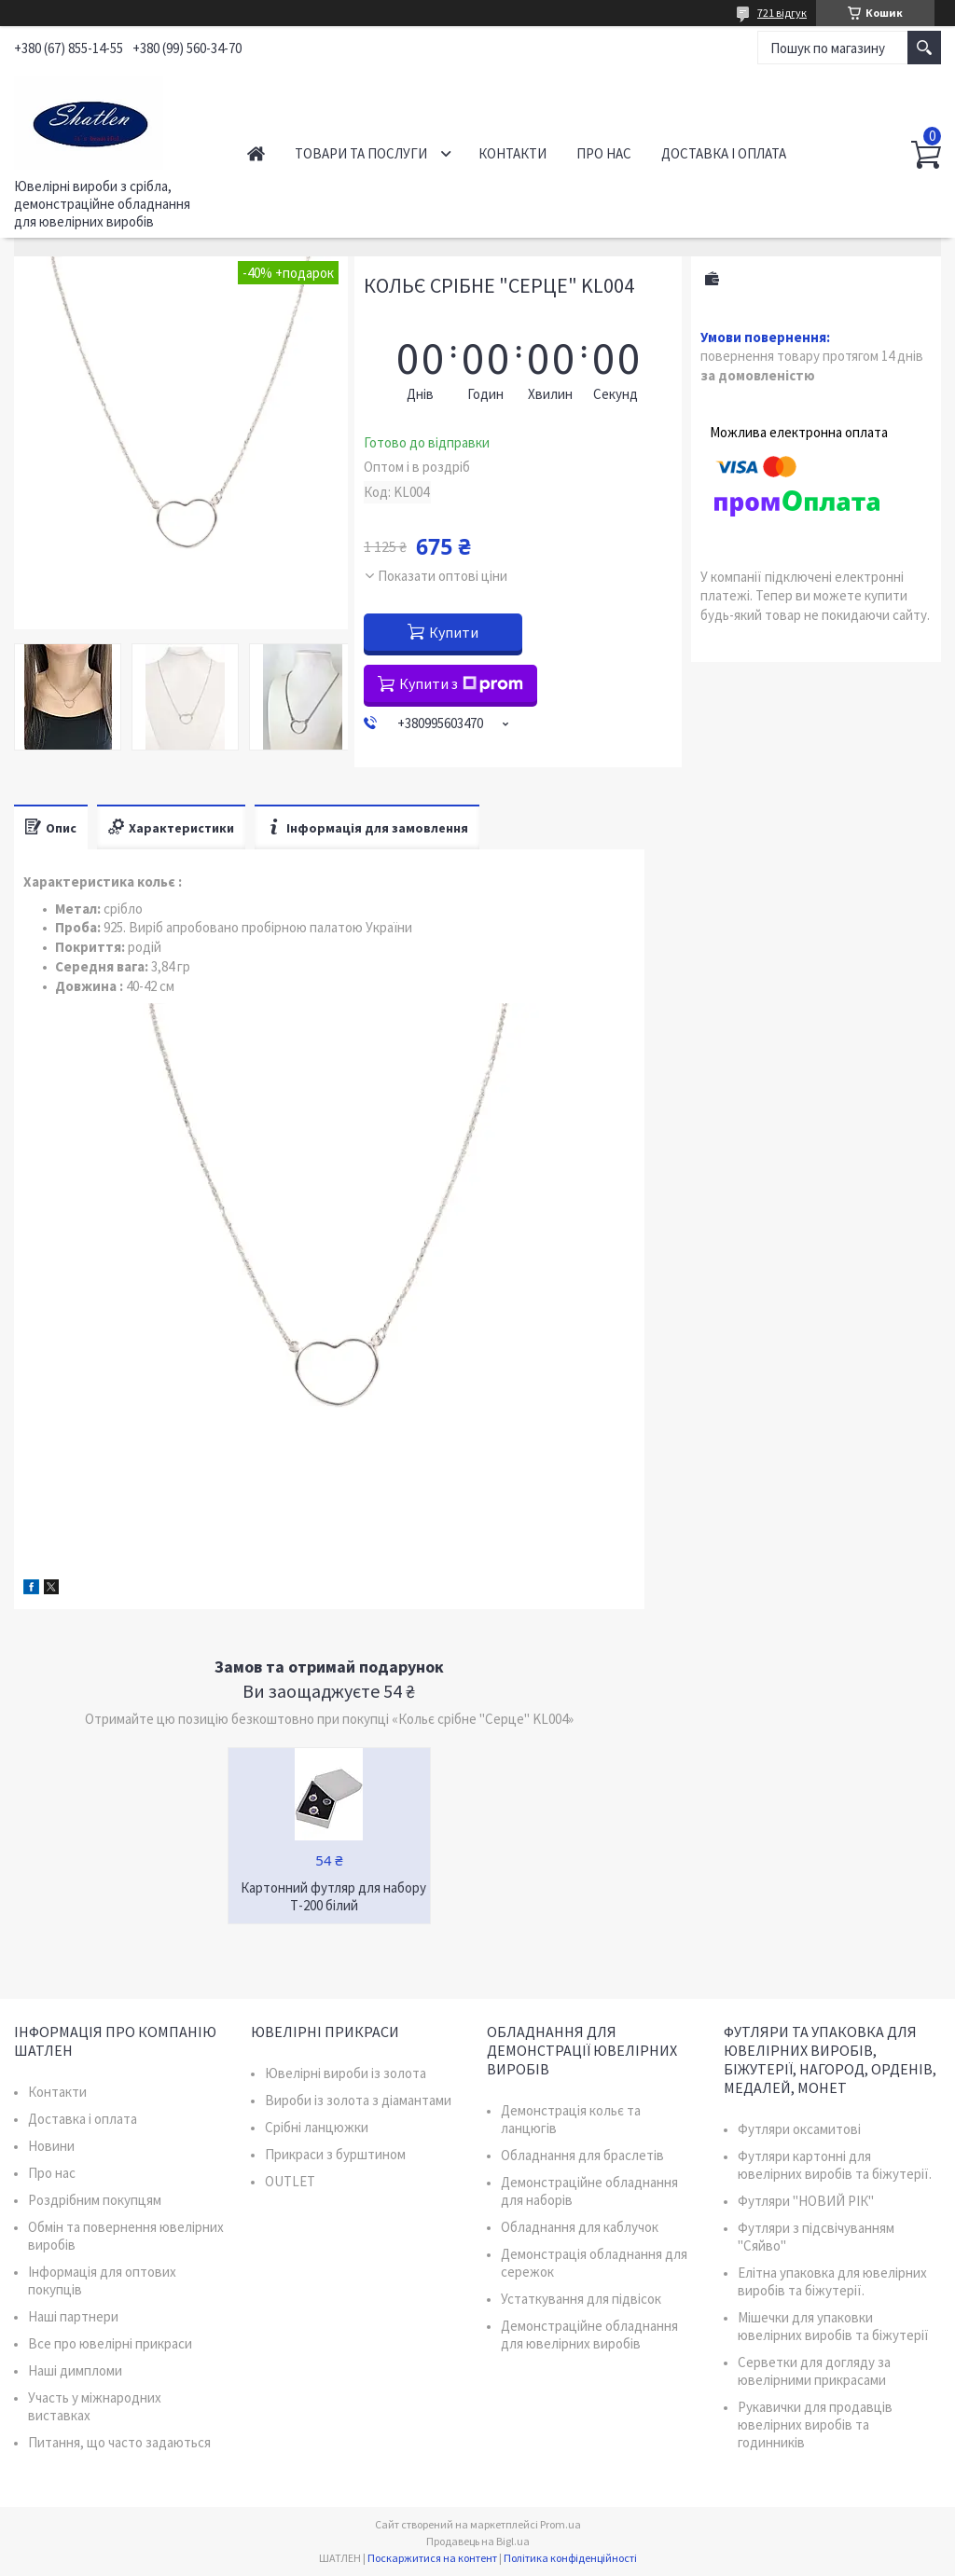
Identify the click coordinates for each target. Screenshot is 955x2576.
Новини (51, 2146)
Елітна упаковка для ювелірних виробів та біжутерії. (832, 2281)
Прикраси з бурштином (335, 2154)
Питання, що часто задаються (119, 2442)
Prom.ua (560, 2524)
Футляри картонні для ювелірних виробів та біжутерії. (835, 2165)
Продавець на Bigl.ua (478, 2541)
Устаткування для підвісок (581, 2298)
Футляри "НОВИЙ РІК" (806, 2201)
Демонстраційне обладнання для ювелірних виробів (589, 2334)
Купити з (461, 683)
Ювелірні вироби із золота (345, 2073)
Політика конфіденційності (570, 2558)
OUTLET (290, 2181)
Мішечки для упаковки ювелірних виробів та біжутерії (833, 2326)
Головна (256, 153)
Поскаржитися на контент (432, 2558)
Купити (453, 632)
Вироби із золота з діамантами (358, 2100)
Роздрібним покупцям (94, 2200)
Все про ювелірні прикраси (110, 2343)
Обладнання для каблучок (579, 2227)
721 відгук (782, 13)
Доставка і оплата (723, 153)
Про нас (603, 153)
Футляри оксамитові (799, 2129)
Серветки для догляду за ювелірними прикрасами (814, 2371)
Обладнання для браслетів (582, 2155)
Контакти (512, 153)
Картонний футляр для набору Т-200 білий (333, 1896)
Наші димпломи (75, 2370)
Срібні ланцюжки (316, 2127)
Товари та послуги (361, 153)
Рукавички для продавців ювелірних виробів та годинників (815, 2424)
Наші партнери (73, 2316)
